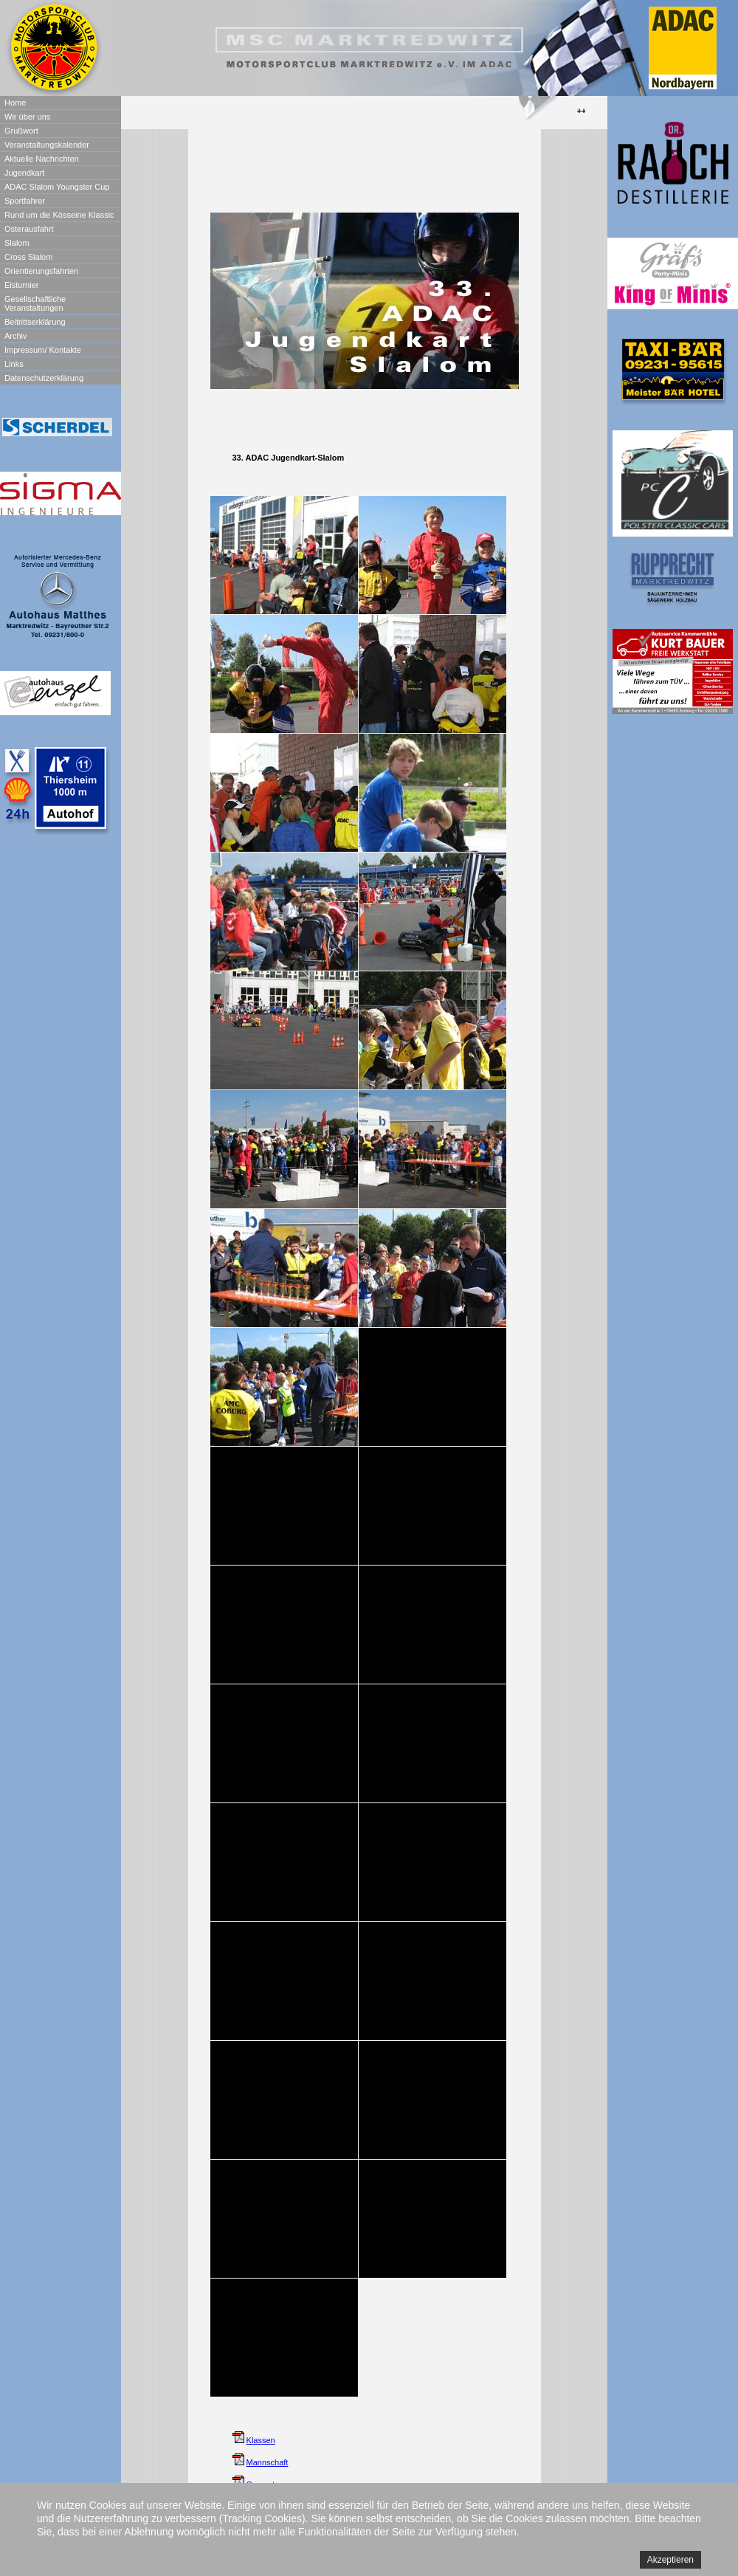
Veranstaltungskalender (46, 144)
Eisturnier (21, 284)
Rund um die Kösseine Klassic (59, 214)
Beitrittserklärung (35, 321)
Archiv (15, 335)
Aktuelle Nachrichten (41, 158)
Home (15, 102)
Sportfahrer (24, 200)
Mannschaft (267, 2462)
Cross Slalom (28, 256)
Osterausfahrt (29, 228)
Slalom (17, 242)
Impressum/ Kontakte (42, 349)
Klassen (260, 2440)
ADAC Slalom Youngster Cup (56, 186)
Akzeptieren (670, 2560)
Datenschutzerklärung (43, 377)
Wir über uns (27, 116)
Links (14, 363)
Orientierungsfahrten (41, 270)
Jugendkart (24, 172)
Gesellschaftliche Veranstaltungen (35, 303)
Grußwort (21, 130)
